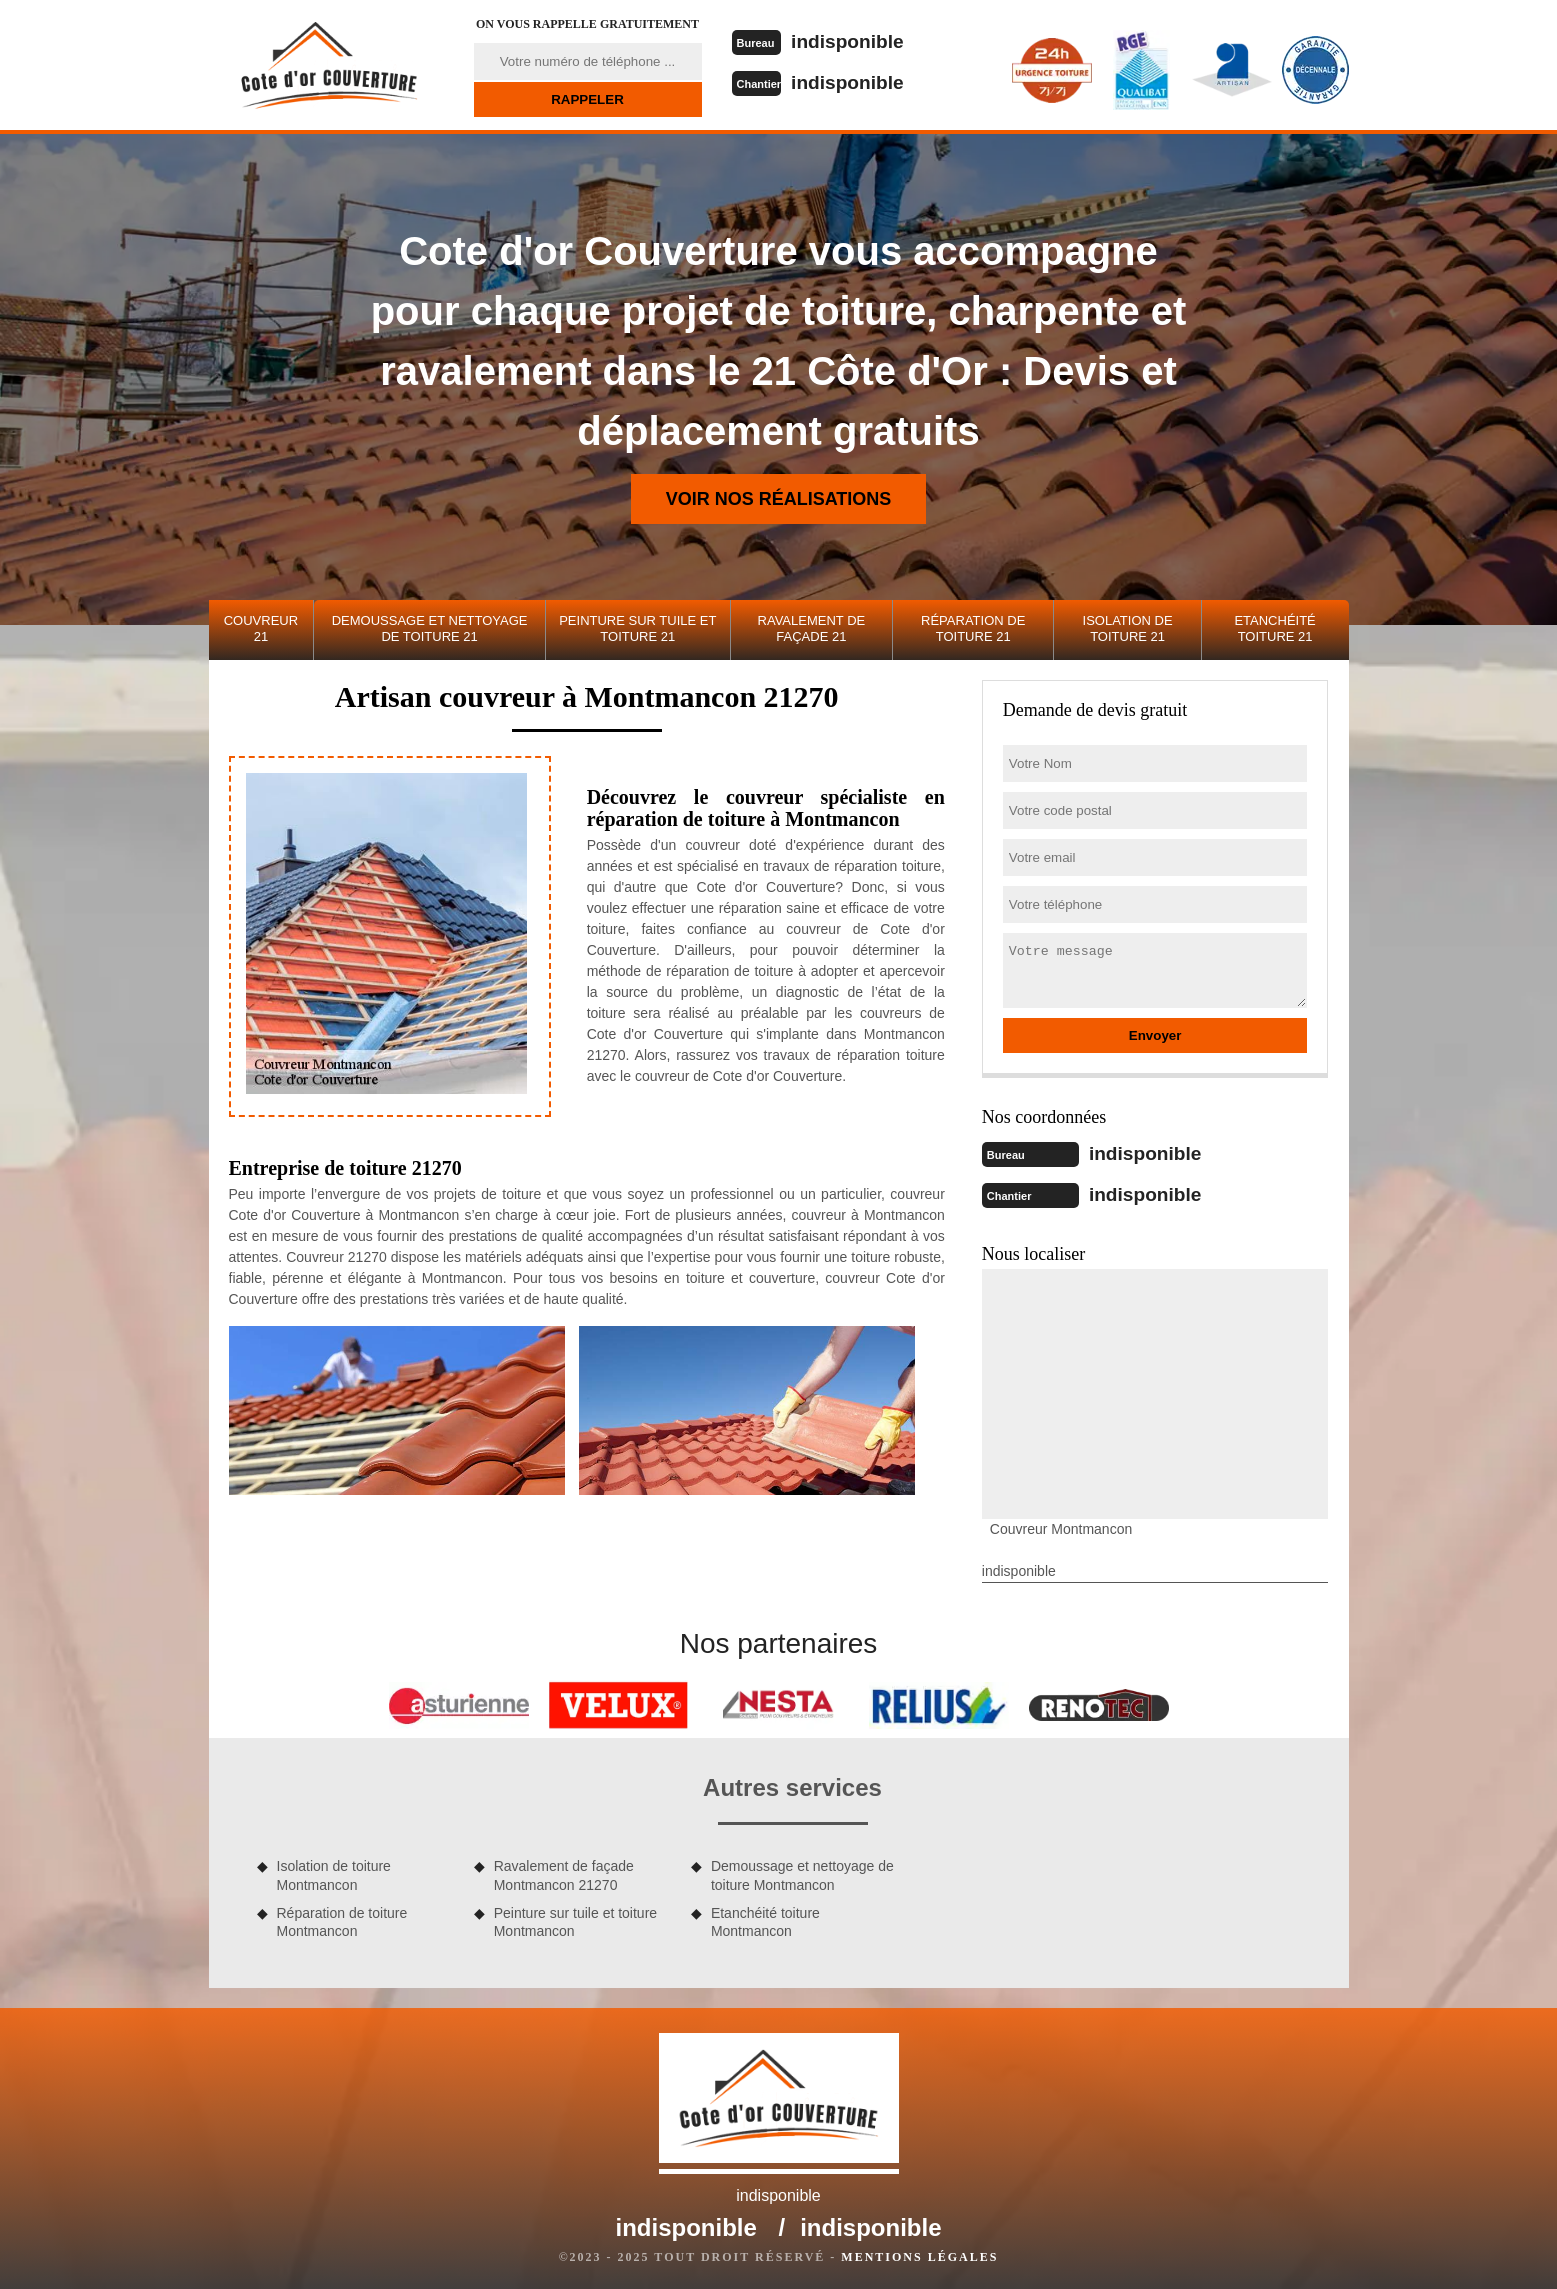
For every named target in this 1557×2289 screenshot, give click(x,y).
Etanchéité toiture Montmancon (765, 1920)
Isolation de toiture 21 (1128, 628)
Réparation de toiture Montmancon (342, 1920)
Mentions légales (919, 2255)
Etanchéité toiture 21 (1274, 628)
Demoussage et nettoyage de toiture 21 (430, 628)
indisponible (852, 41)
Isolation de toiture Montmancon (334, 1873)
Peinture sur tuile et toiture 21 (637, 628)
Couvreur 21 (261, 628)
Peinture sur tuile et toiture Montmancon (575, 1920)
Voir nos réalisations (779, 499)
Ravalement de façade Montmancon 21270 (564, 1873)
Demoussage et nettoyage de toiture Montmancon (802, 1873)
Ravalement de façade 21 (812, 628)
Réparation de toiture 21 (973, 628)
